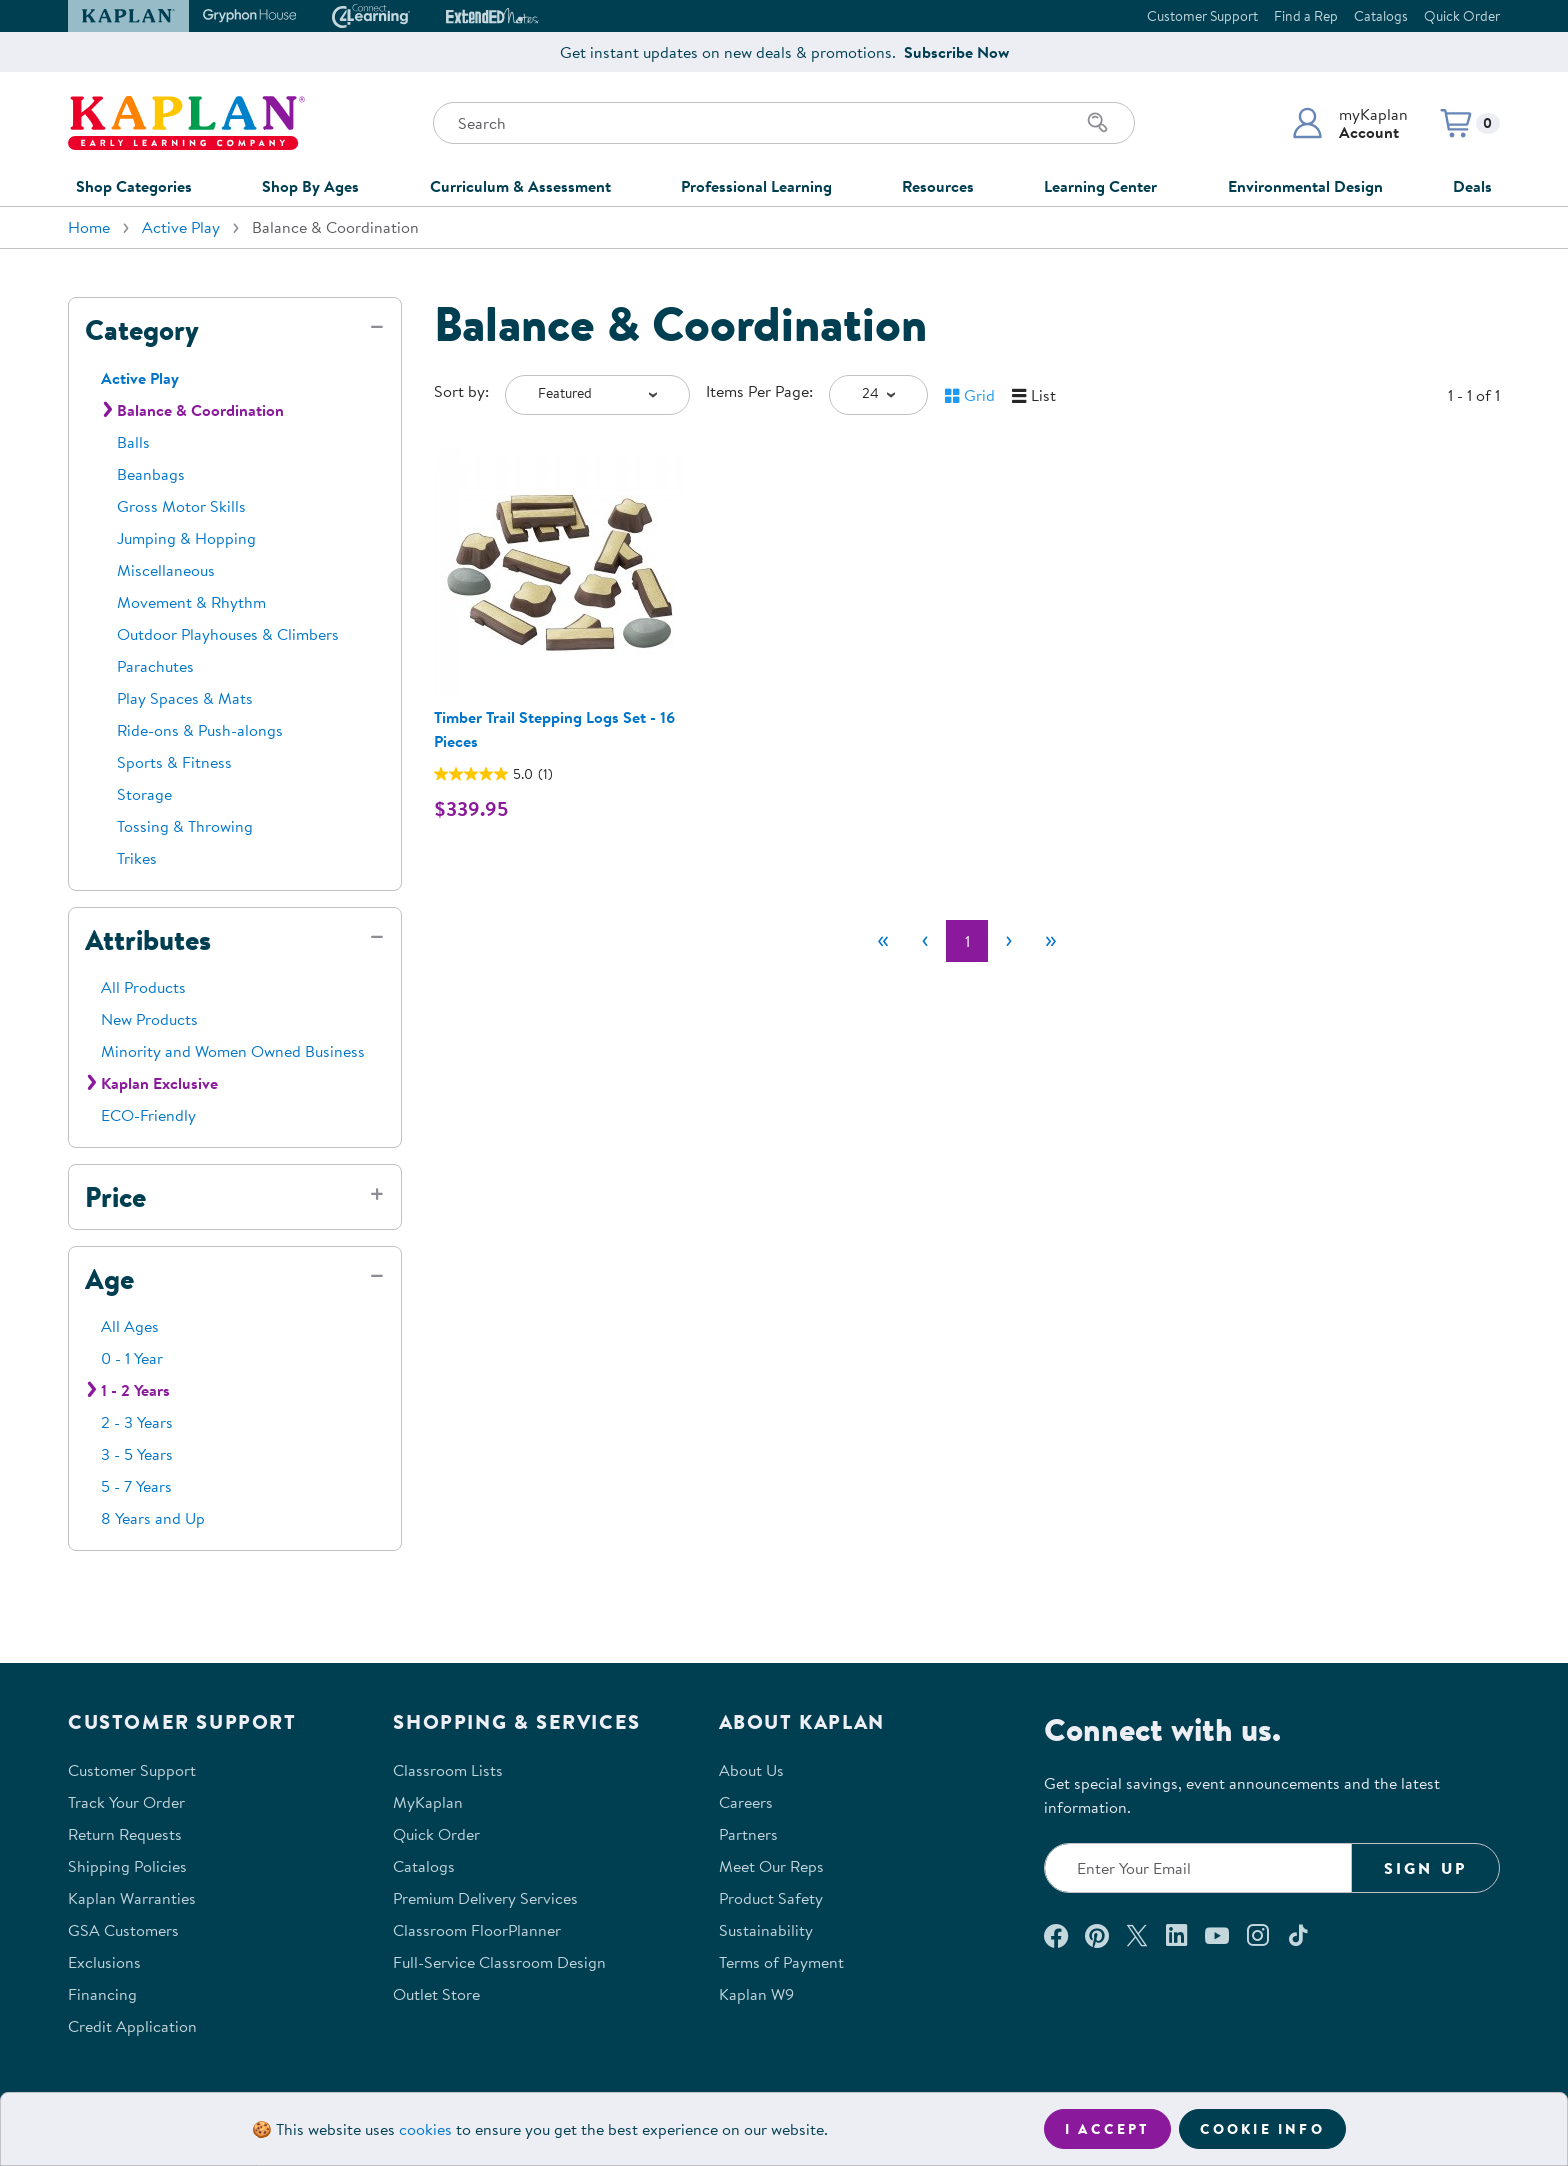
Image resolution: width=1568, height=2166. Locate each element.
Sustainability (766, 1930)
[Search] (1098, 123)
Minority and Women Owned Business (233, 1051)
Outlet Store (436, 1994)
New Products (149, 1019)
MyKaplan (428, 1802)
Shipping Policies (127, 1866)
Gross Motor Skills (181, 506)
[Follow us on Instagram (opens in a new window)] (1258, 1935)
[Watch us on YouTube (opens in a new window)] (1217, 1935)
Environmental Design (1305, 186)
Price (115, 1197)
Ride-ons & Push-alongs (200, 730)
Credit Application (132, 2026)
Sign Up (1425, 1868)
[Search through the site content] (784, 123)
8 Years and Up (153, 1518)
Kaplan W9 (756, 1994)
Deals (1472, 186)
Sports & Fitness (174, 762)
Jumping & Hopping (186, 538)
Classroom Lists (448, 1770)
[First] (883, 941)
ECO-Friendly (148, 1115)
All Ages (130, 1326)
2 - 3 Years (137, 1422)
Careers (746, 1802)
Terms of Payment (781, 1962)
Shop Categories (134, 186)
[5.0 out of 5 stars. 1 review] (493, 773)
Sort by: (461, 391)
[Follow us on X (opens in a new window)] (1137, 1935)
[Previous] (925, 941)
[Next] (1009, 941)
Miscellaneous (166, 570)
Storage (144, 794)
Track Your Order (126, 1802)
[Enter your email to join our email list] (1198, 1868)
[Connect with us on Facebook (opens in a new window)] (1056, 1935)
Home (89, 227)
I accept (1107, 2129)
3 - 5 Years (137, 1454)
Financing (102, 1994)
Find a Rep (1306, 16)
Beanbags (151, 474)
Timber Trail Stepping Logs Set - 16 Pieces (554, 729)
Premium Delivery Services (485, 1898)
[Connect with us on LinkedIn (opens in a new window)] (1176, 1935)
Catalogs (1381, 16)
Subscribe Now (956, 52)
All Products (143, 987)
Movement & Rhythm (191, 602)
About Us (751, 1770)
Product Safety (771, 1898)
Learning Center (1100, 186)
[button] (1349, 123)
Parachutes (155, 666)
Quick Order (1462, 16)
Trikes (137, 858)
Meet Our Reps (771, 1866)
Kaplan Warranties (132, 1898)
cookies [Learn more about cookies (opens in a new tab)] (425, 2129)
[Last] (1051, 941)
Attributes (148, 940)
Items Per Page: (759, 391)
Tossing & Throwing (185, 826)
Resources (938, 186)
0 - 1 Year (132, 1358)
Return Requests (125, 1834)
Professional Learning (756, 186)
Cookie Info (1262, 2129)
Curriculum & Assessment (520, 186)
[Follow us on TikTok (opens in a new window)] (1298, 1935)
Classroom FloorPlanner (477, 1930)
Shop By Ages (310, 186)
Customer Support (1202, 16)
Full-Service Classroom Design (499, 1962)
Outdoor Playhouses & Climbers (228, 634)
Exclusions (104, 1962)
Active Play (181, 227)
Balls (133, 442)
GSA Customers (123, 1930)
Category (142, 330)
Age (109, 1279)
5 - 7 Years (136, 1486)
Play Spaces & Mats (185, 698)
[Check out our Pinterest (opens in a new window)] (1096, 1935)
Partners (748, 1834)
